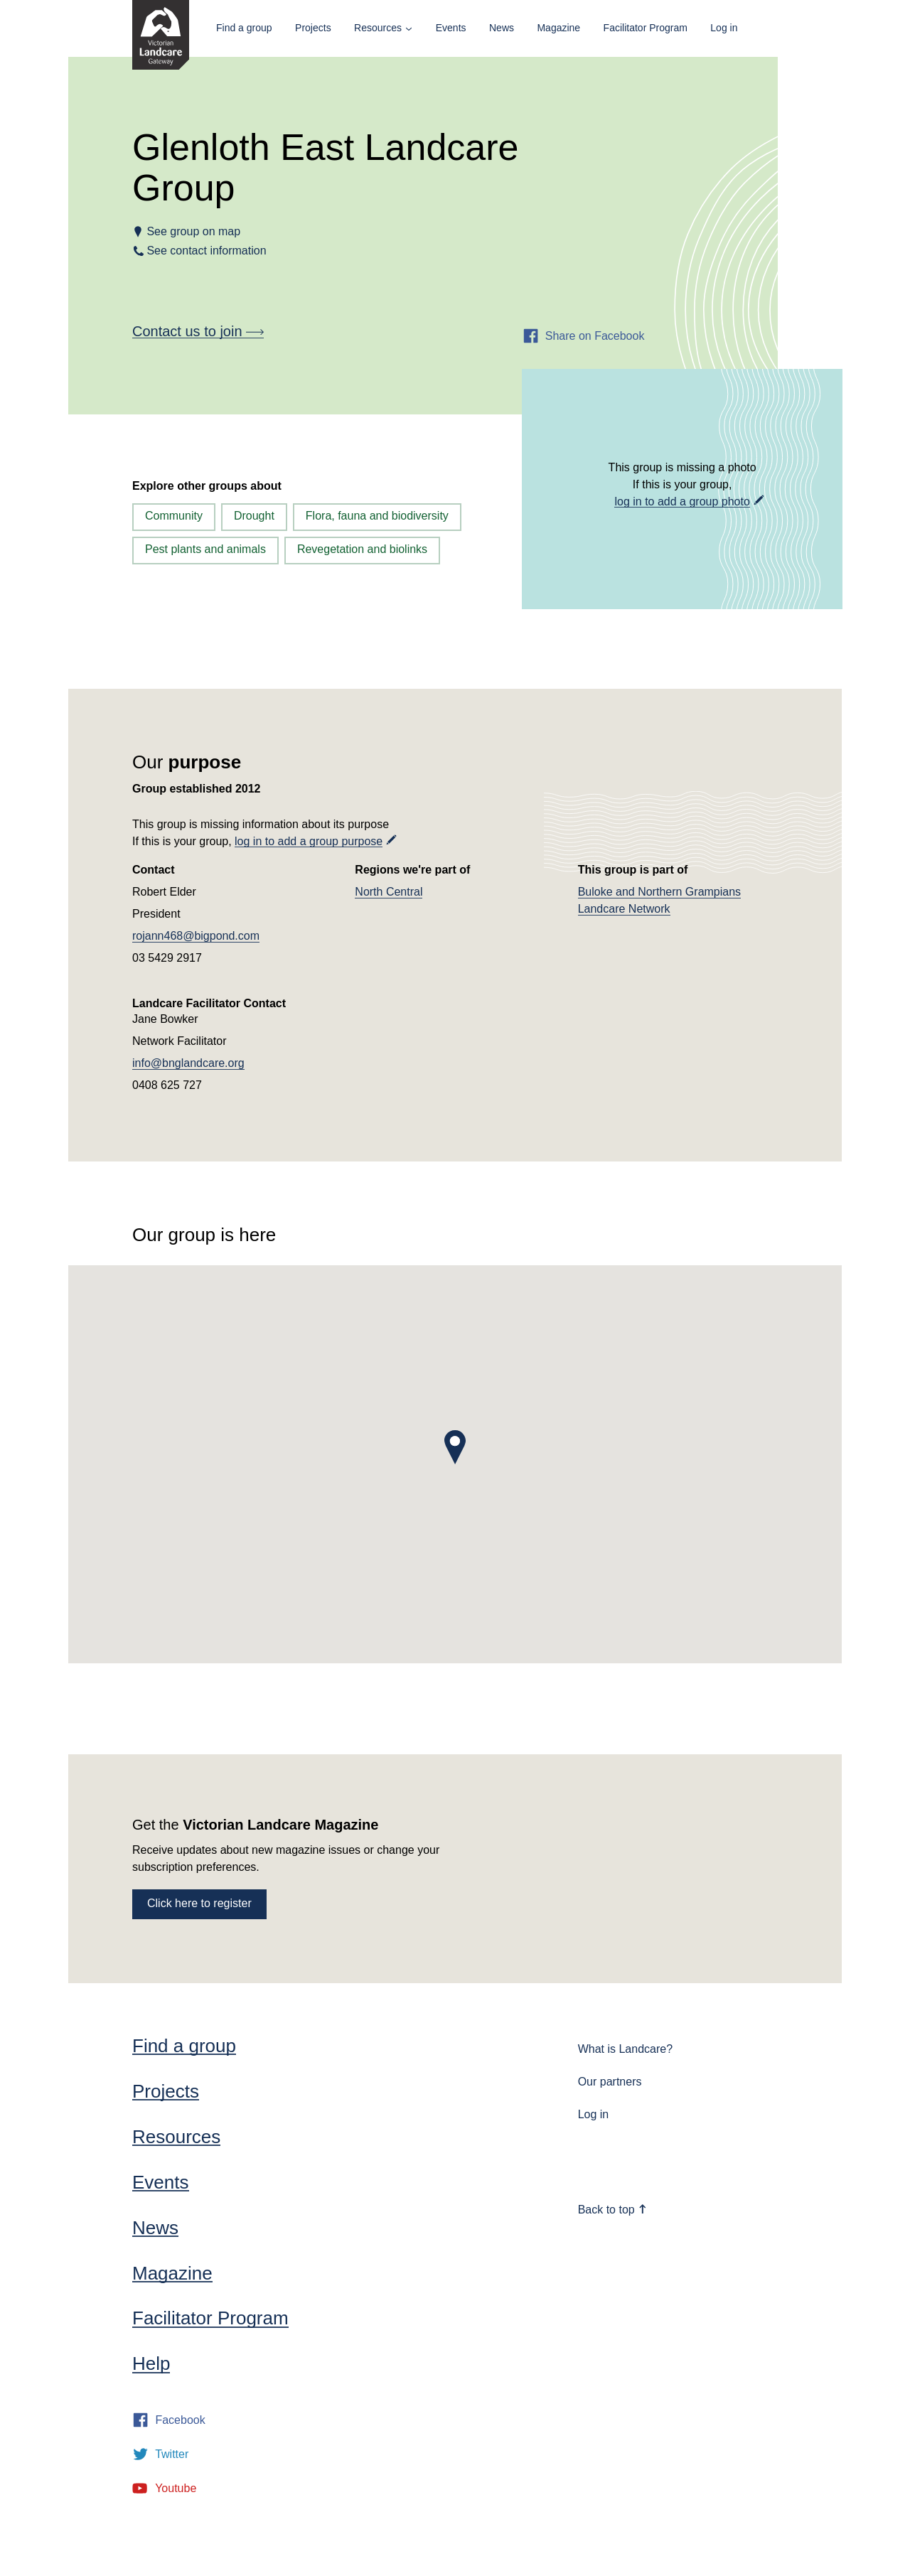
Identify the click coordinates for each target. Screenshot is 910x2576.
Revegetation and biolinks (362, 549)
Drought (254, 516)
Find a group (244, 27)
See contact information (206, 251)
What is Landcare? (625, 2049)
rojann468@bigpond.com (195, 936)
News (501, 27)
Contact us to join (198, 331)
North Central (388, 892)
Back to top (613, 2210)
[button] (455, 1447)
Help (151, 2363)
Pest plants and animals (205, 549)
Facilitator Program (645, 27)
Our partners (610, 2082)
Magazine (558, 27)
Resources (378, 27)
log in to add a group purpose (308, 841)
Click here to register (199, 1903)
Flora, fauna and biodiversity (377, 516)
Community (174, 516)
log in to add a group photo (681, 501)
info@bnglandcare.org (188, 1063)
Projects (313, 27)
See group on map (193, 231)
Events (451, 27)
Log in (723, 27)
